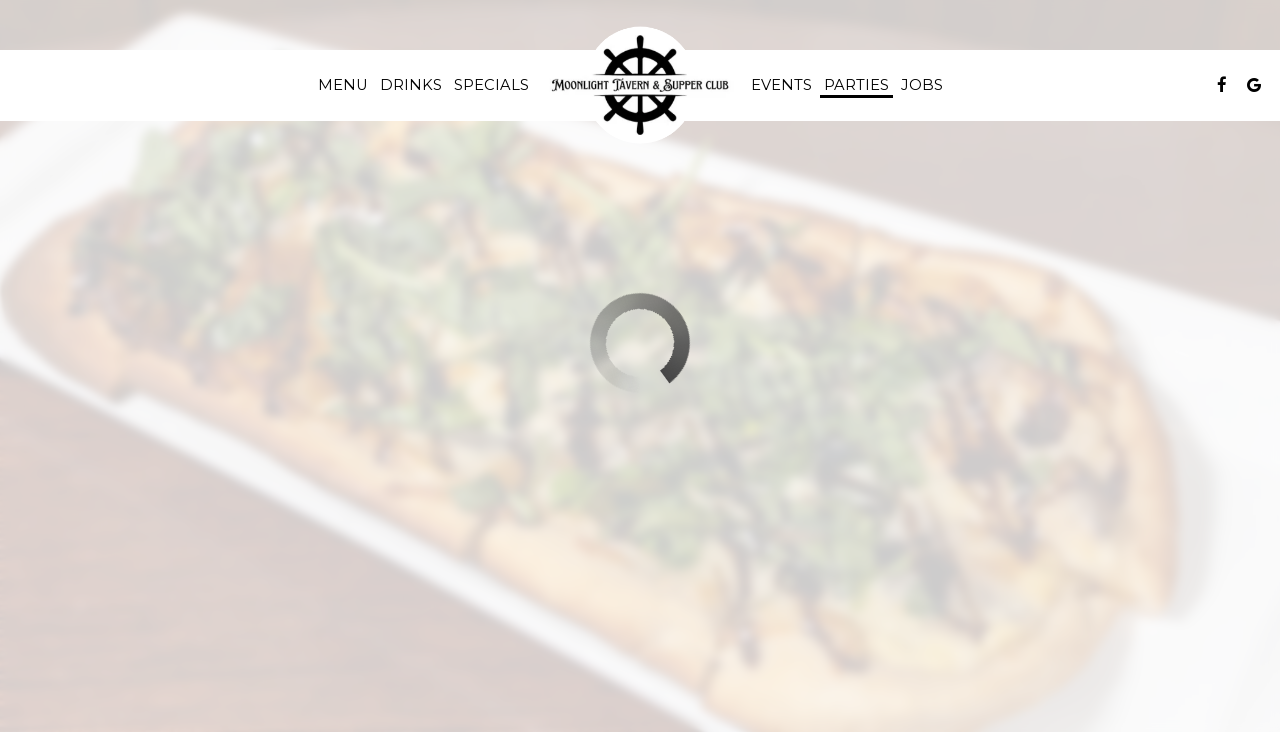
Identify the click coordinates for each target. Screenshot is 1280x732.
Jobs (922, 85)
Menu (343, 85)
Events (781, 85)
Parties (856, 85)
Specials (491, 85)
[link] (640, 85)
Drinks (411, 85)
